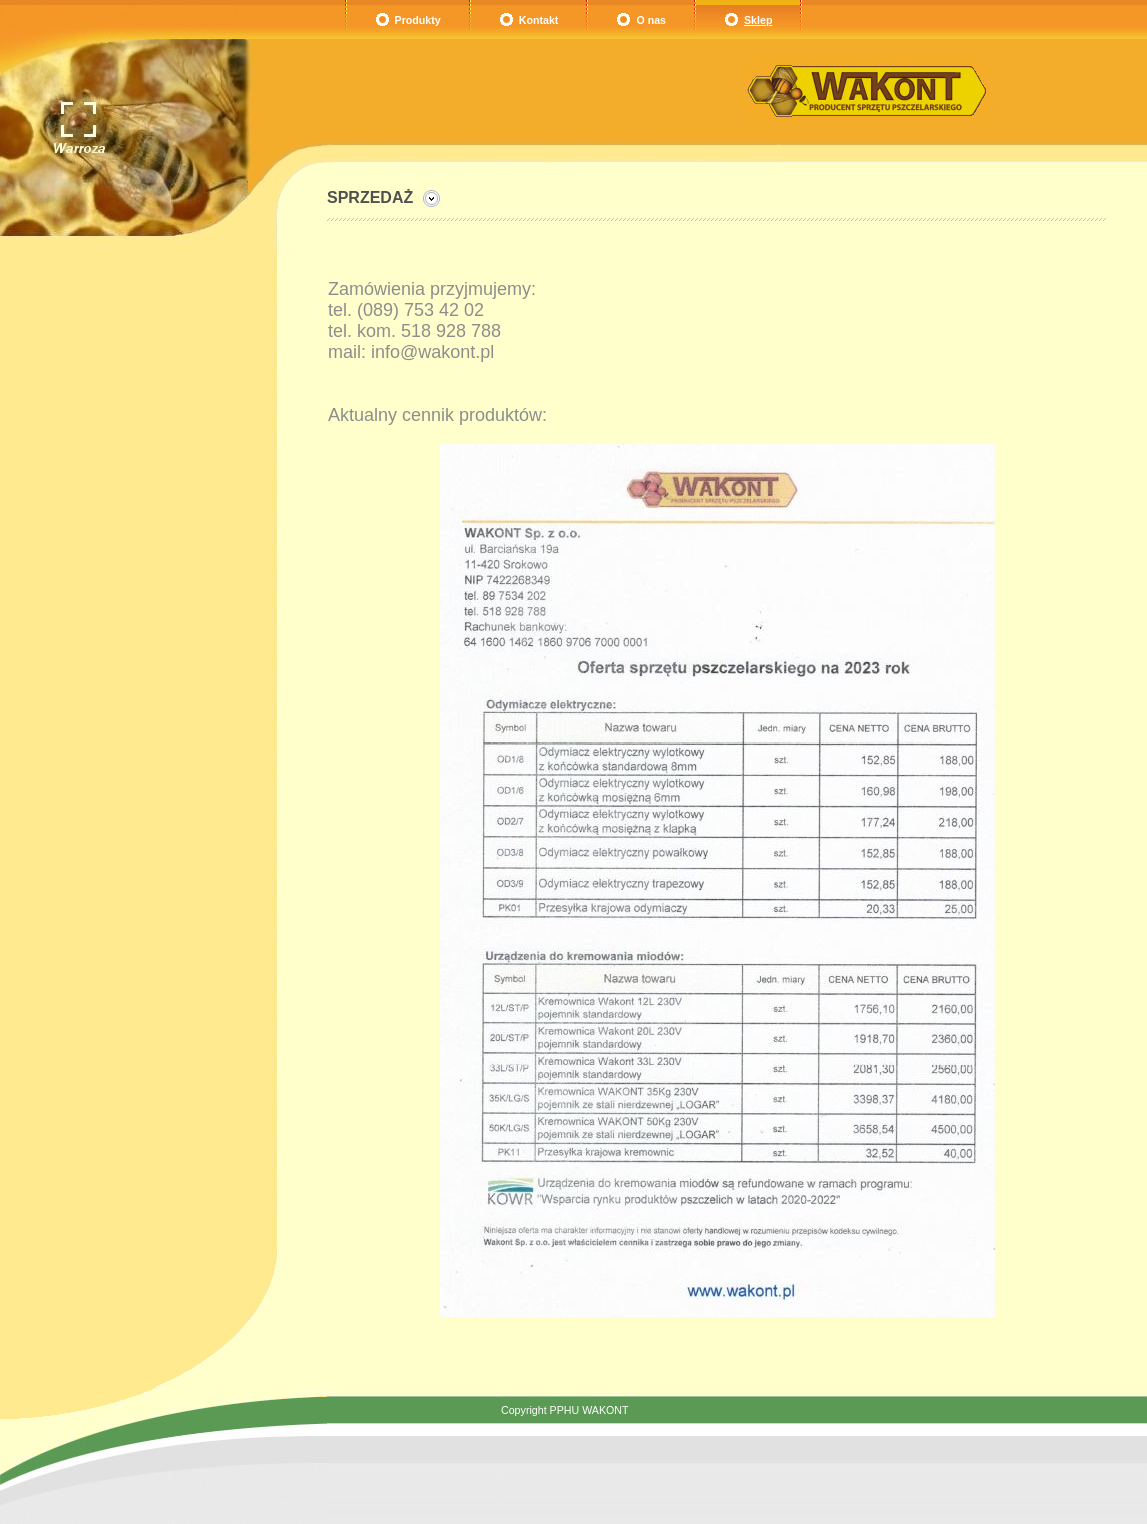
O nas (651, 20)
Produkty (418, 20)
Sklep (758, 20)
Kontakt (539, 20)
